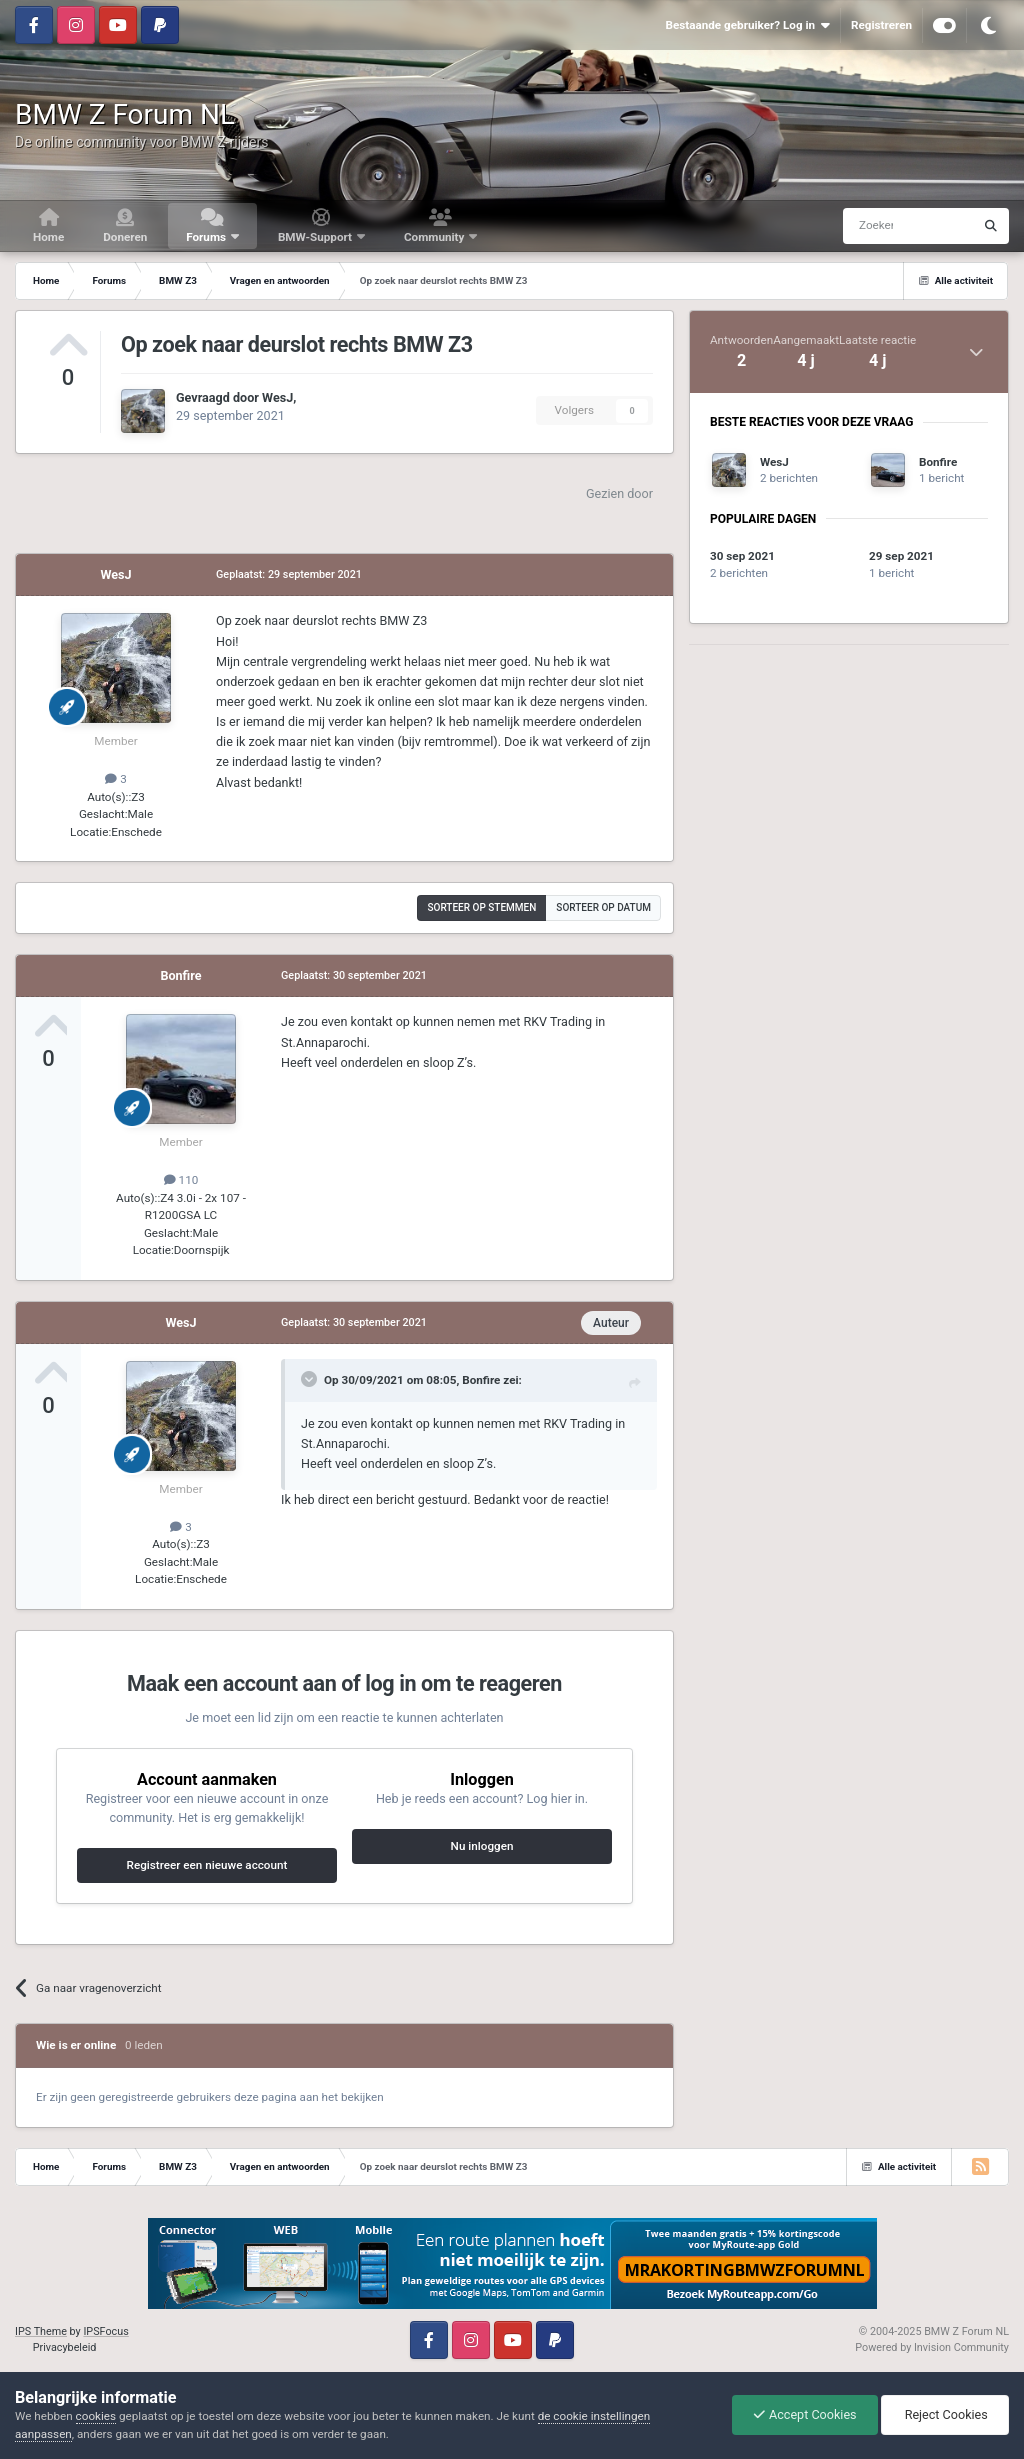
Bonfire (180, 975)
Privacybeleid (65, 2347)
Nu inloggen (482, 1846)
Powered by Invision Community (932, 2347)
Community (435, 237)
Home (48, 237)
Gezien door (619, 493)
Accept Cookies (805, 2414)
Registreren (881, 25)
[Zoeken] (870, 226)
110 (181, 1180)
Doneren (125, 237)
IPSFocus (105, 2331)
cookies (96, 2416)
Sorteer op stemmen (481, 907)
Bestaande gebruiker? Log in (747, 25)
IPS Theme (41, 2331)
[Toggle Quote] (311, 1379)
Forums (207, 237)
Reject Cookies (945, 2414)
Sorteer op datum (603, 907)
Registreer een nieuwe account (207, 1865)
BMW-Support (316, 237)
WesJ (277, 397)
